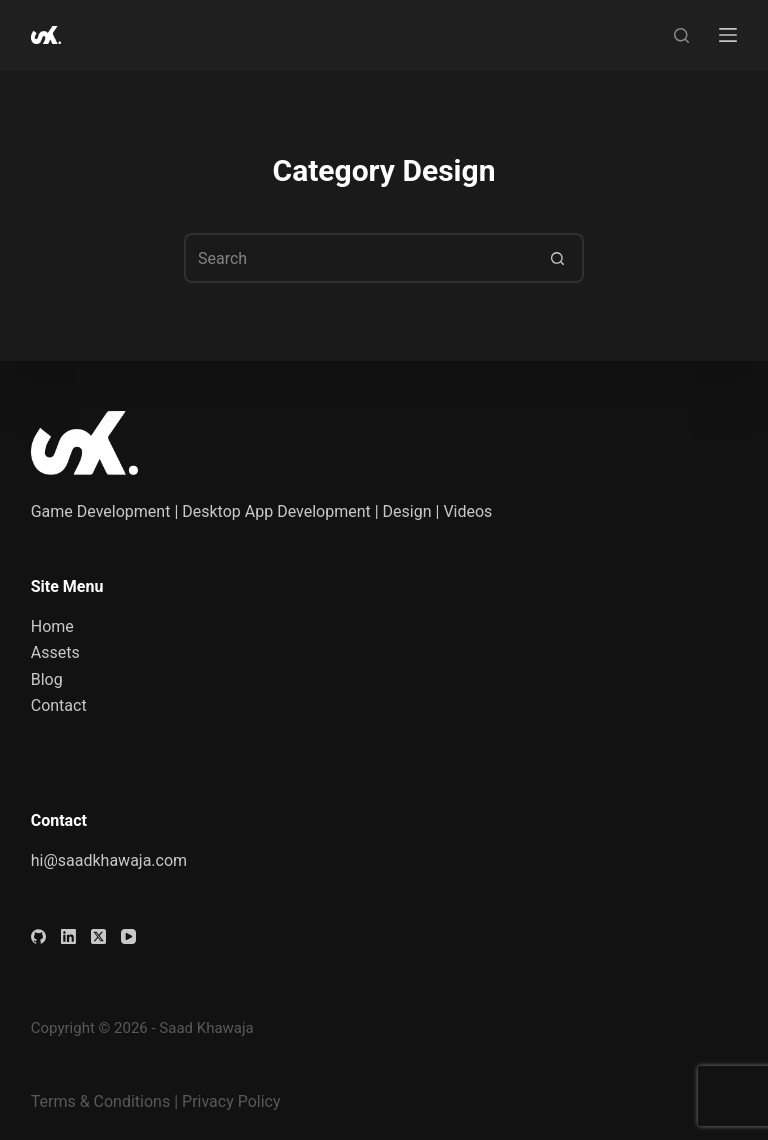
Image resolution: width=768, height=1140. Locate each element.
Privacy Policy (231, 1101)
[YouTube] (128, 936)
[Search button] (559, 258)
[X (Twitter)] (98, 936)
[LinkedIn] (68, 936)
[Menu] (728, 35)
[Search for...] (359, 258)
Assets (55, 652)
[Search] (681, 35)
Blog (47, 679)
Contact (59, 705)
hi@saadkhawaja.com (109, 860)
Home (52, 626)
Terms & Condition (96, 1101)
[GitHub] (38, 936)
